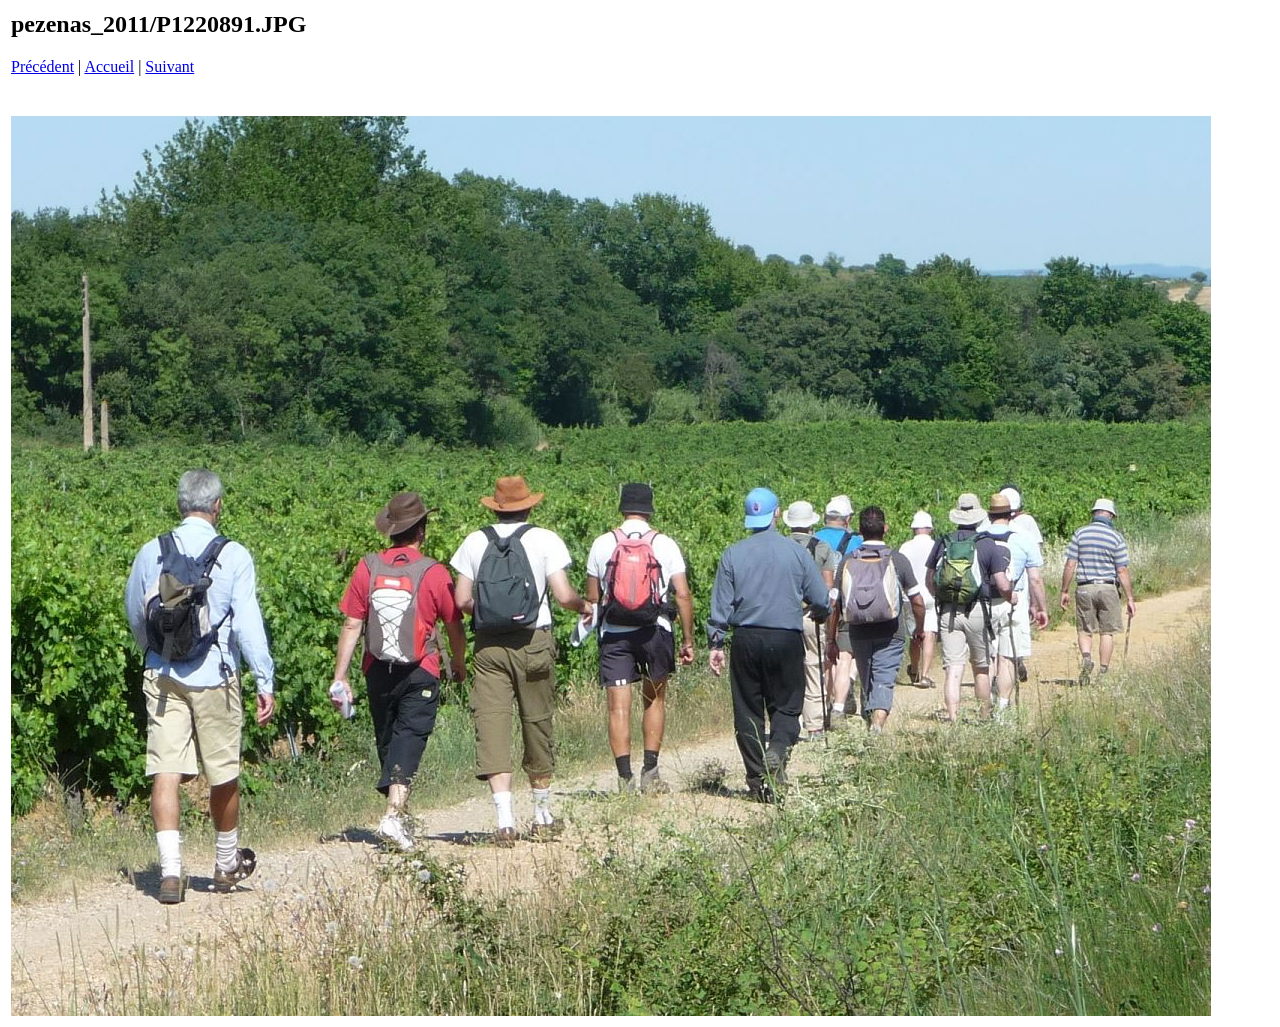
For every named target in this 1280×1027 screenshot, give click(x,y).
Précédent (42, 66)
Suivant (169, 66)
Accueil (109, 66)
